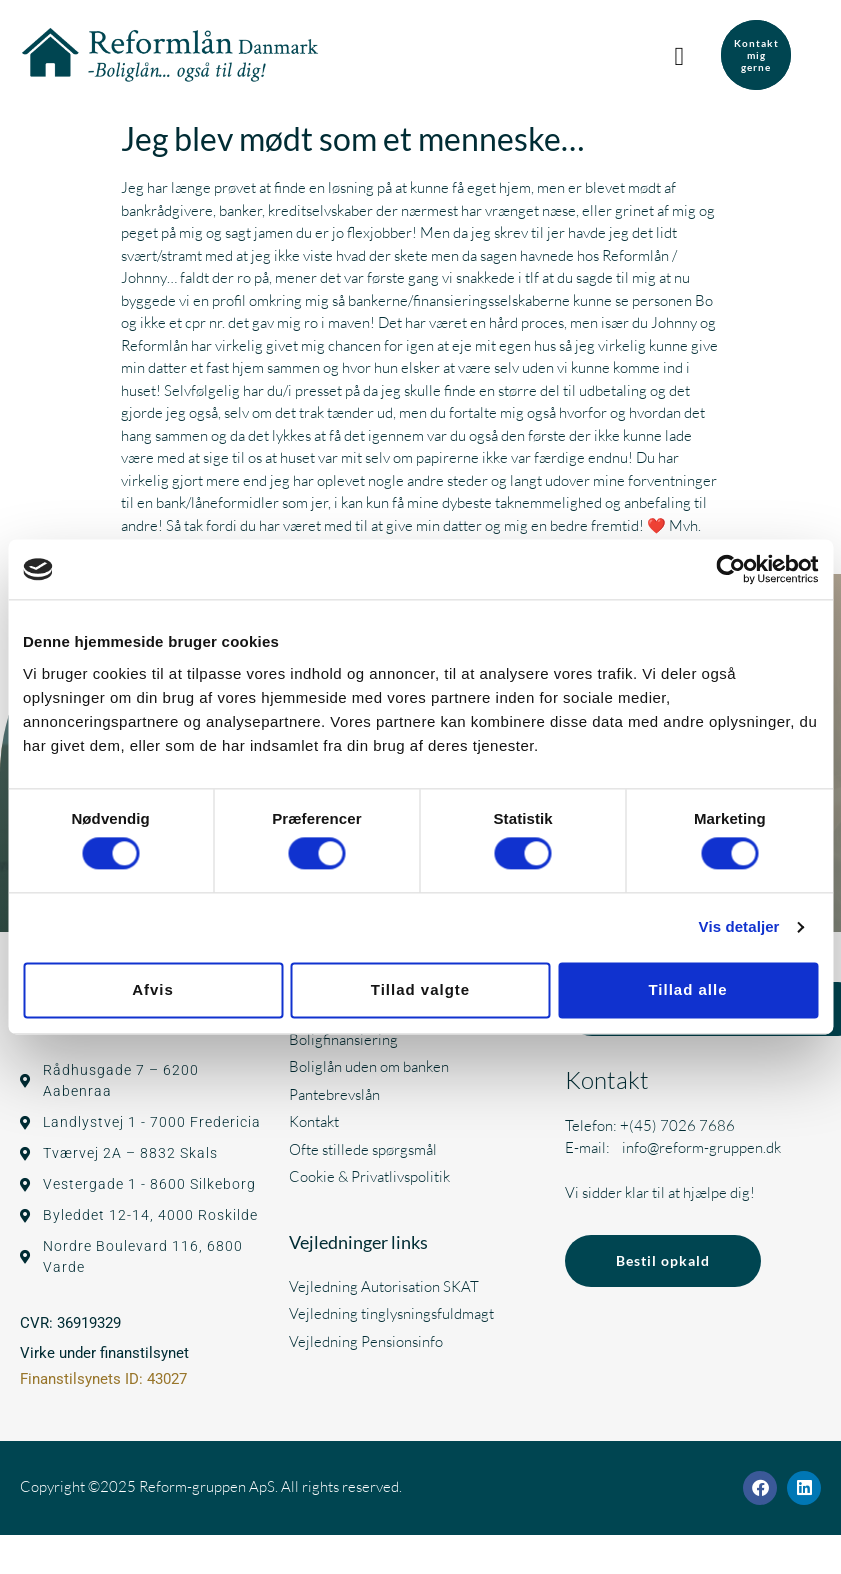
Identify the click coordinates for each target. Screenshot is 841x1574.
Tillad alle (687, 989)
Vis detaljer (739, 927)
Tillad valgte (420, 989)
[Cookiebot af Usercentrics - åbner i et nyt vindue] (730, 569)
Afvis (153, 989)
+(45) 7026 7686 (677, 1125)
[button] (684, 55)
